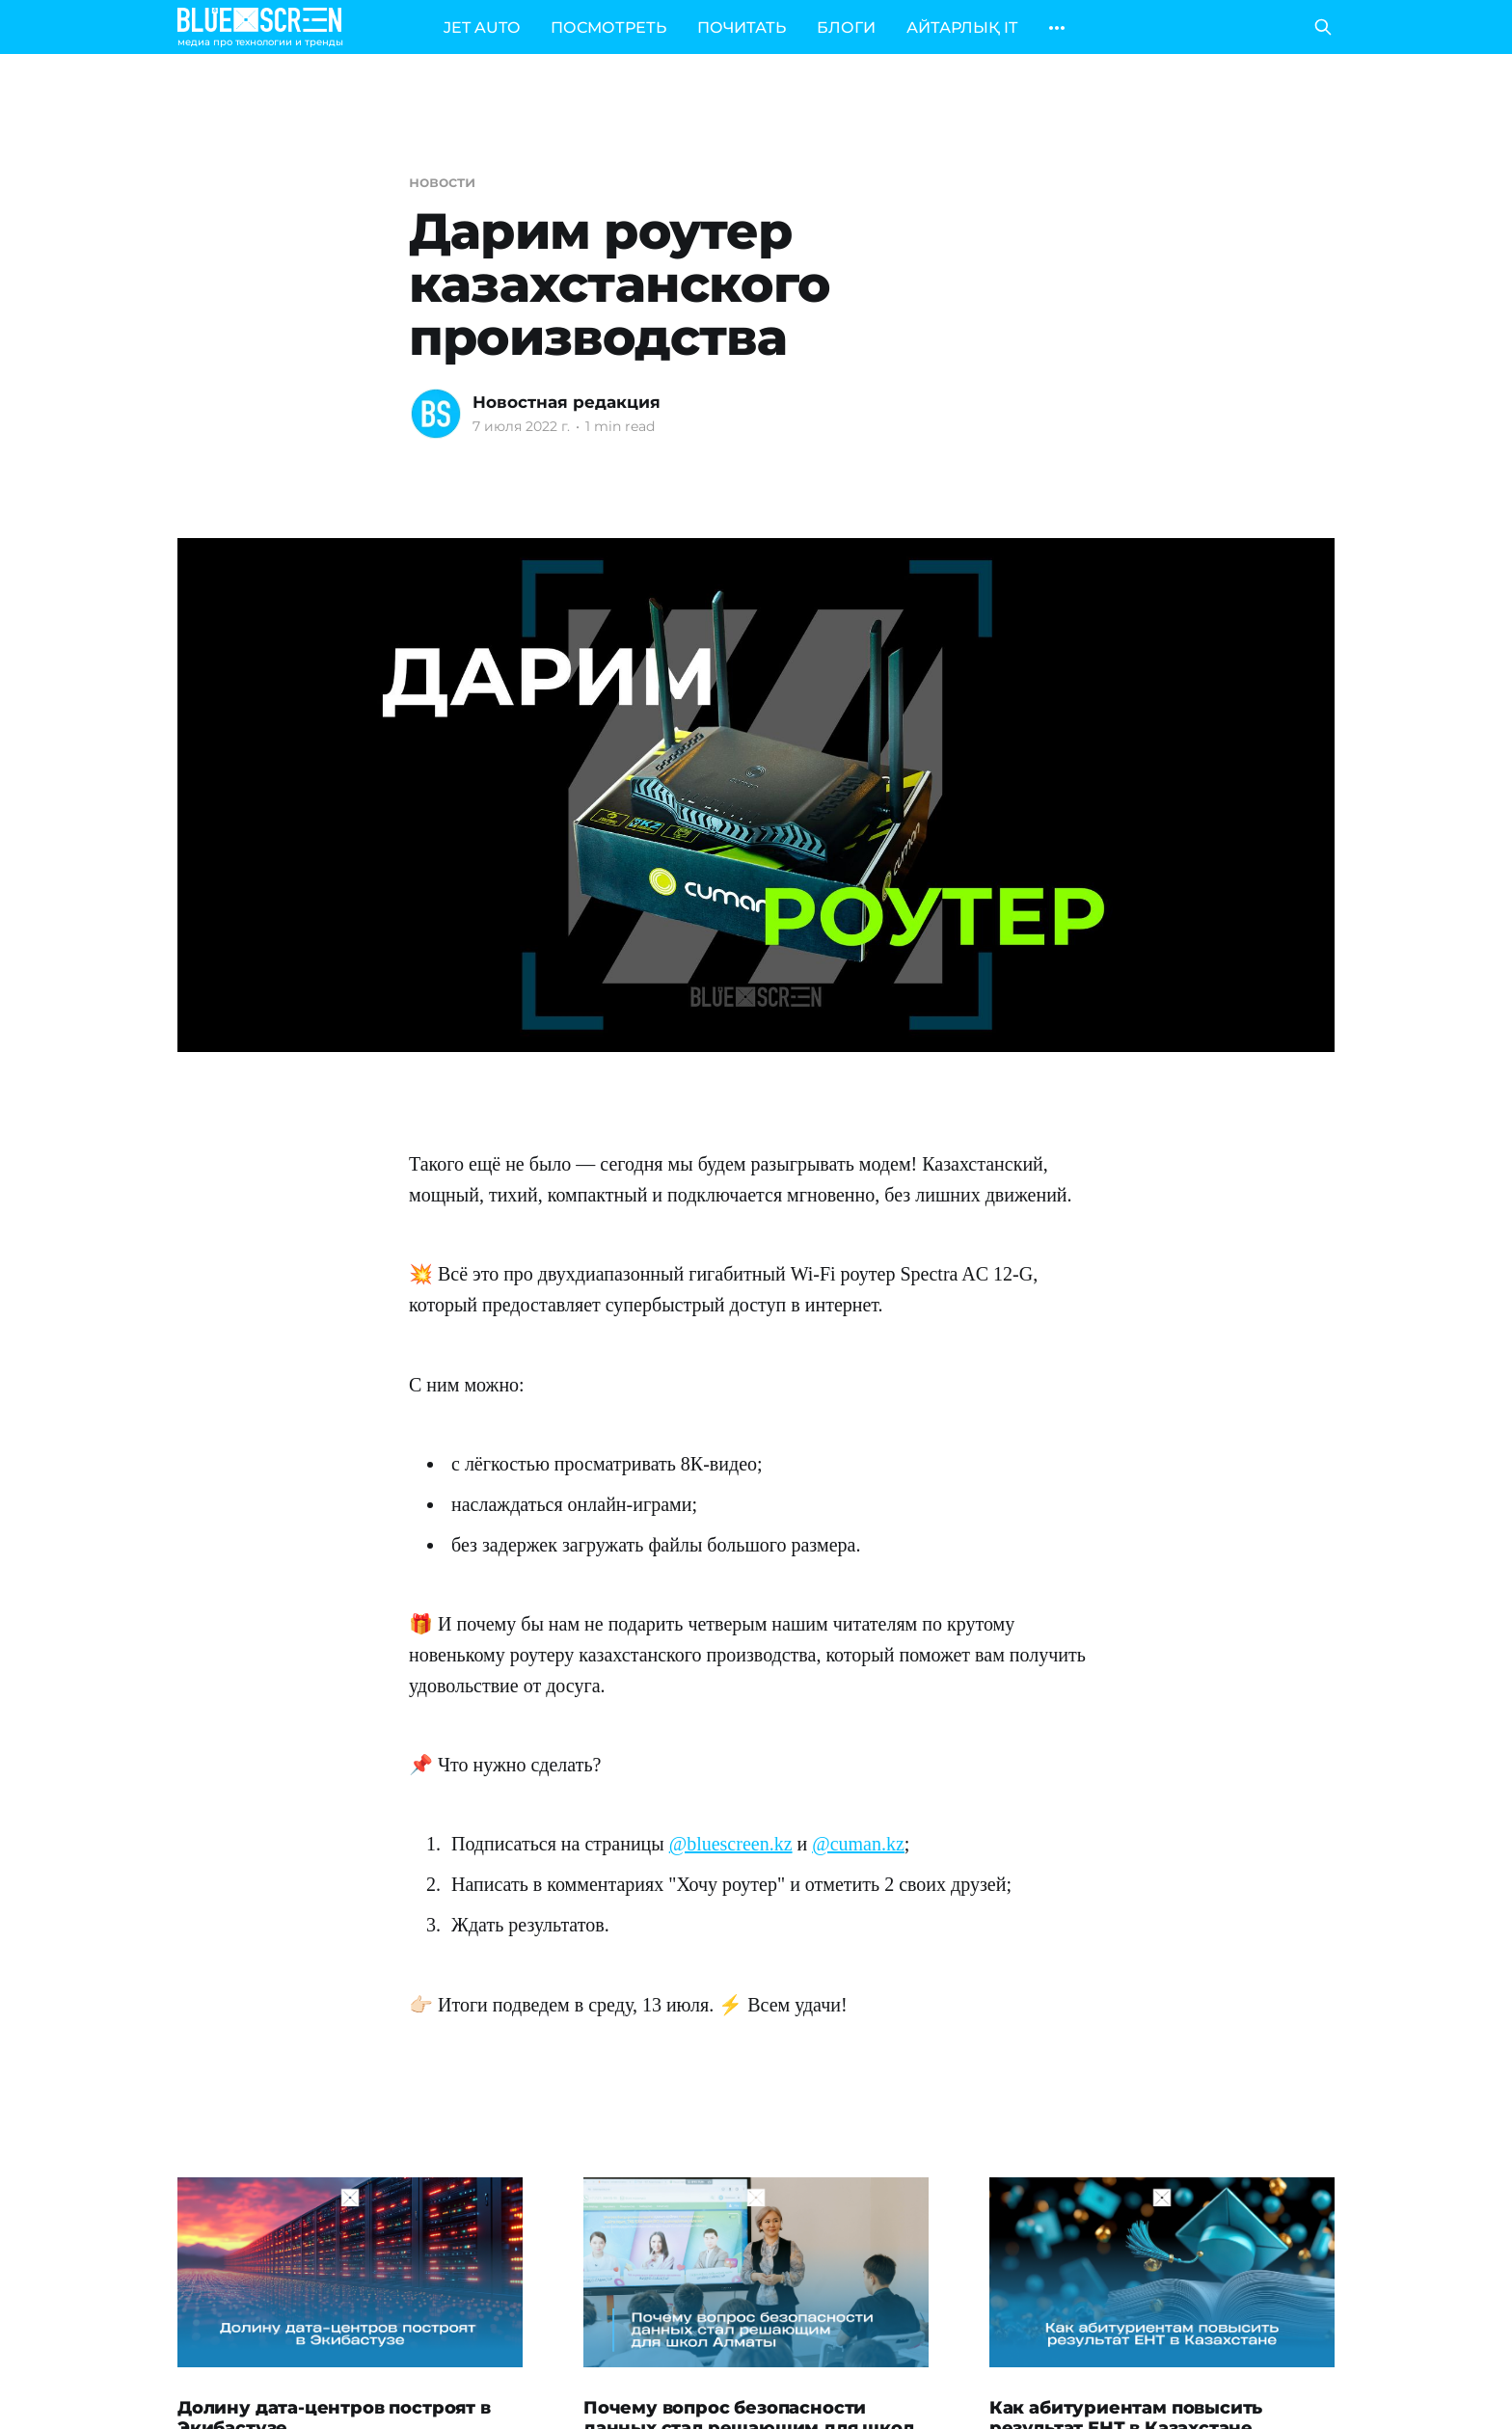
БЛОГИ (846, 27)
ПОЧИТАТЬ (741, 27)
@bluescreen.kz (731, 1843)
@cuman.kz (858, 1843)
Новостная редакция (566, 402)
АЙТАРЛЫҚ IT (961, 27)
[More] (1056, 27)
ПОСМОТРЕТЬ (608, 27)
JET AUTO (482, 27)
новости (441, 182)
